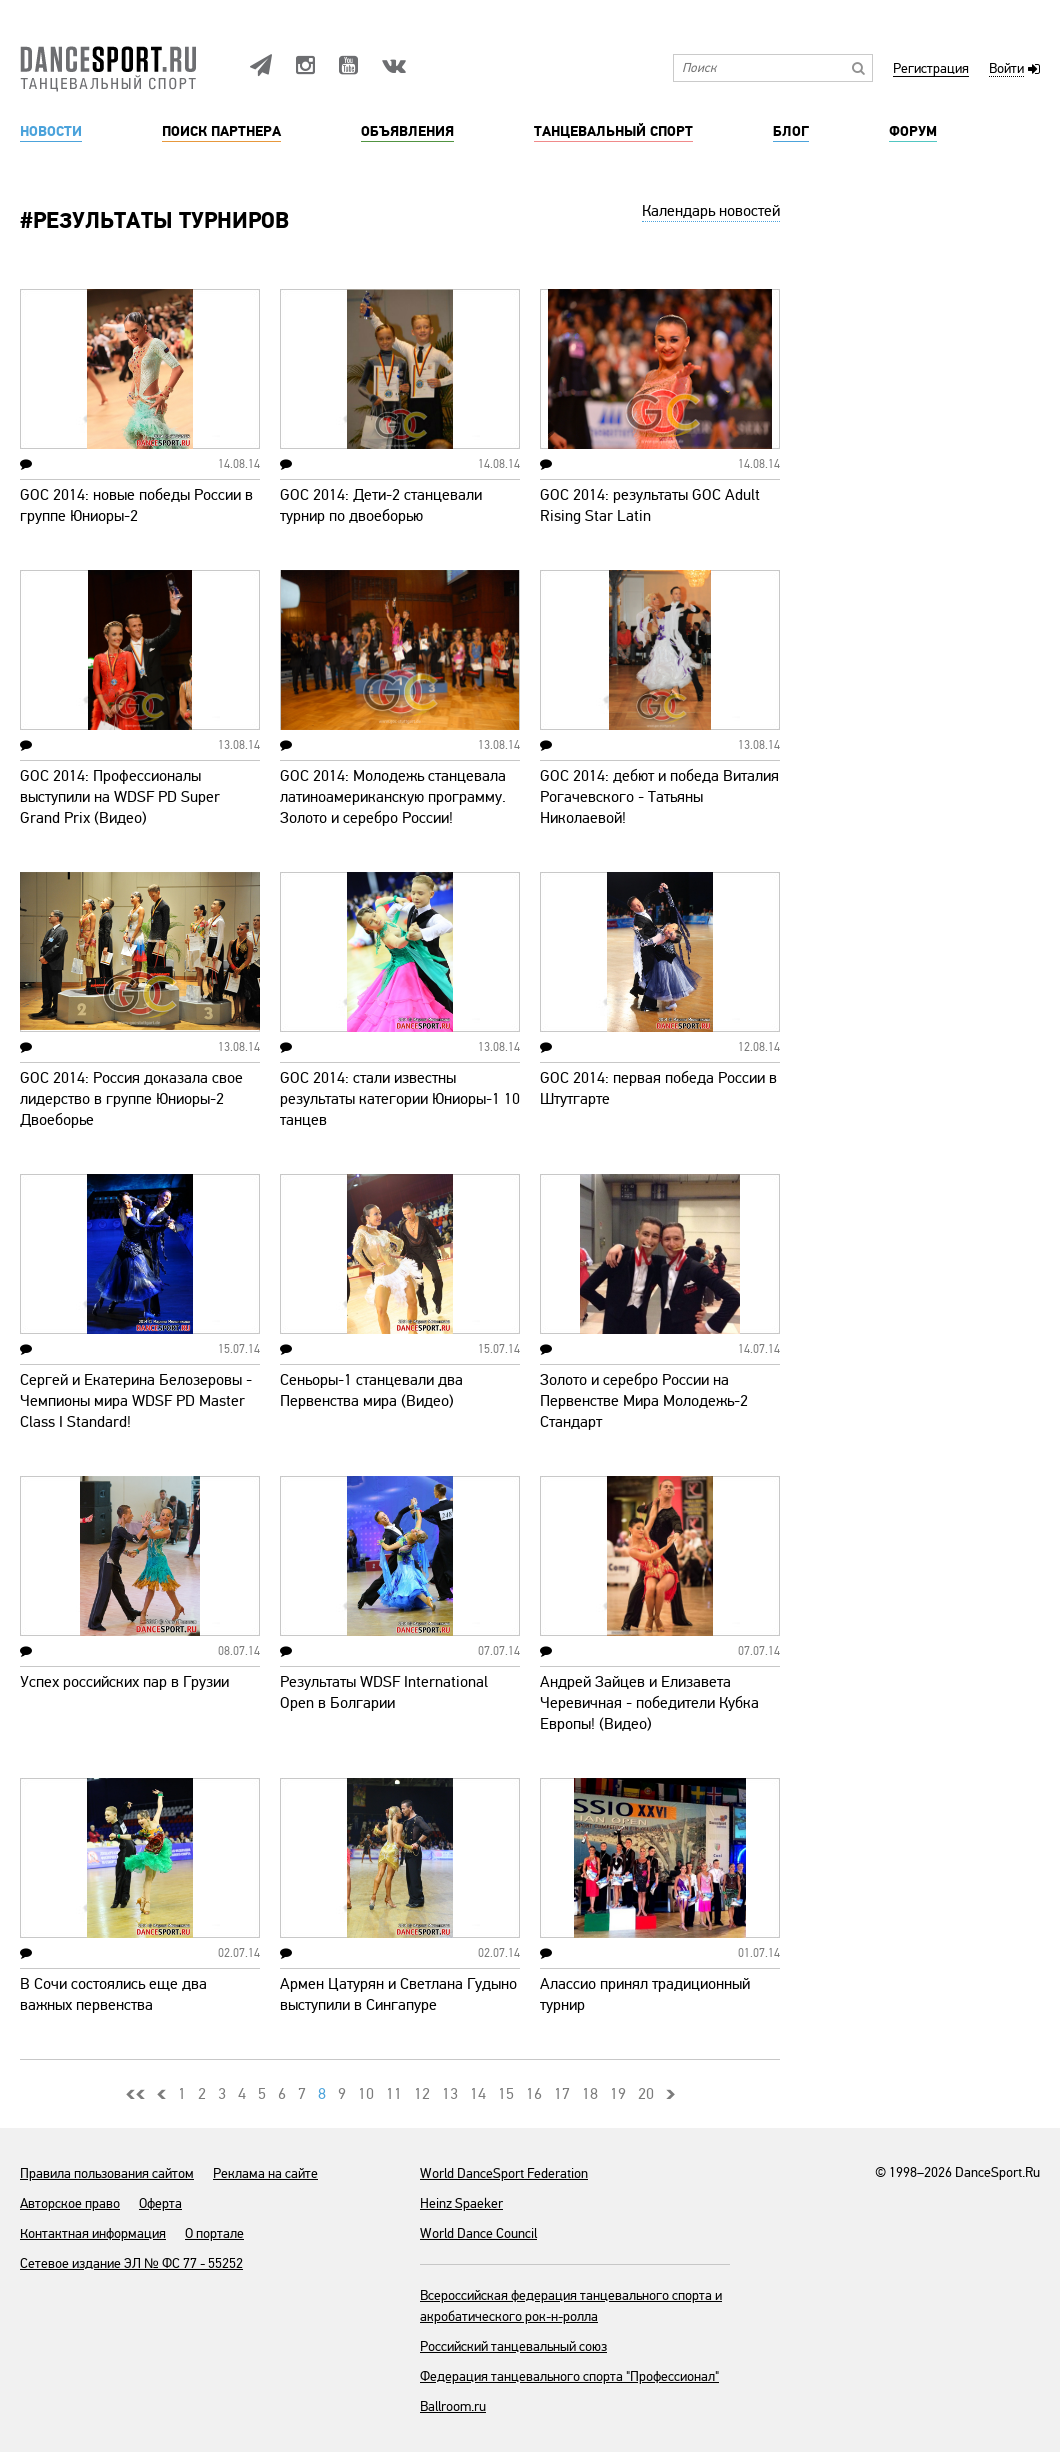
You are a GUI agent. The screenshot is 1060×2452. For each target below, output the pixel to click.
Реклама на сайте (265, 2173)
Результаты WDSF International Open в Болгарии (384, 1692)
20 (646, 2094)
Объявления (407, 132)
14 (478, 2094)
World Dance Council (478, 2233)
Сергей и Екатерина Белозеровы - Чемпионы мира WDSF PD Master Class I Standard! (136, 1401)
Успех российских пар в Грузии (124, 1682)
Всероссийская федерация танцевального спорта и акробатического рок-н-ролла (571, 2306)
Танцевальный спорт (613, 132)
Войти (1006, 69)
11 (394, 2094)
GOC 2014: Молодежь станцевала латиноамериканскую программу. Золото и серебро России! (393, 797)
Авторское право (70, 2203)
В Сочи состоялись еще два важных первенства (113, 1994)
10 (366, 2094)
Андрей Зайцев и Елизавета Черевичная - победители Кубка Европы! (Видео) (649, 1703)
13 (450, 2094)
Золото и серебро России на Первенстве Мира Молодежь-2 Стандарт (644, 1401)
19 (618, 2094)
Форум (913, 132)
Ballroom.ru (453, 2406)
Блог (791, 132)
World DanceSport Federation (504, 2173)
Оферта (160, 2203)
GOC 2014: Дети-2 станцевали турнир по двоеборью (381, 505)
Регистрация (931, 69)
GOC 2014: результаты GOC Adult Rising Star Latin (650, 505)
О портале (214, 2233)
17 (562, 2094)
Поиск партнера (221, 132)
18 (590, 2094)
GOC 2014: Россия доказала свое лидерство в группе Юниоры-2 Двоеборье (131, 1099)
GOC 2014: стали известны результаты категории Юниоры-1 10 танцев (400, 1099)
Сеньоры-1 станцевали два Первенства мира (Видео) (371, 1390)
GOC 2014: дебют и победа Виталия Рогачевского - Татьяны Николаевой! (659, 797)
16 (534, 2094)
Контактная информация (93, 2233)
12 (422, 2094)
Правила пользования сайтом (107, 2173)
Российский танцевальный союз (513, 2346)
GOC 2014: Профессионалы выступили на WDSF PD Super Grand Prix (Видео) (120, 797)
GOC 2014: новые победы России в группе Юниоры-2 (136, 505)
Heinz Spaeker (461, 2203)
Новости (51, 132)
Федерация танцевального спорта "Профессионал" (569, 2376)
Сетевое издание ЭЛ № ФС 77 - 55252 (131, 2263)
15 (506, 2094)
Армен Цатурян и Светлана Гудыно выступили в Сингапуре (398, 1994)
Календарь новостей (711, 211)
